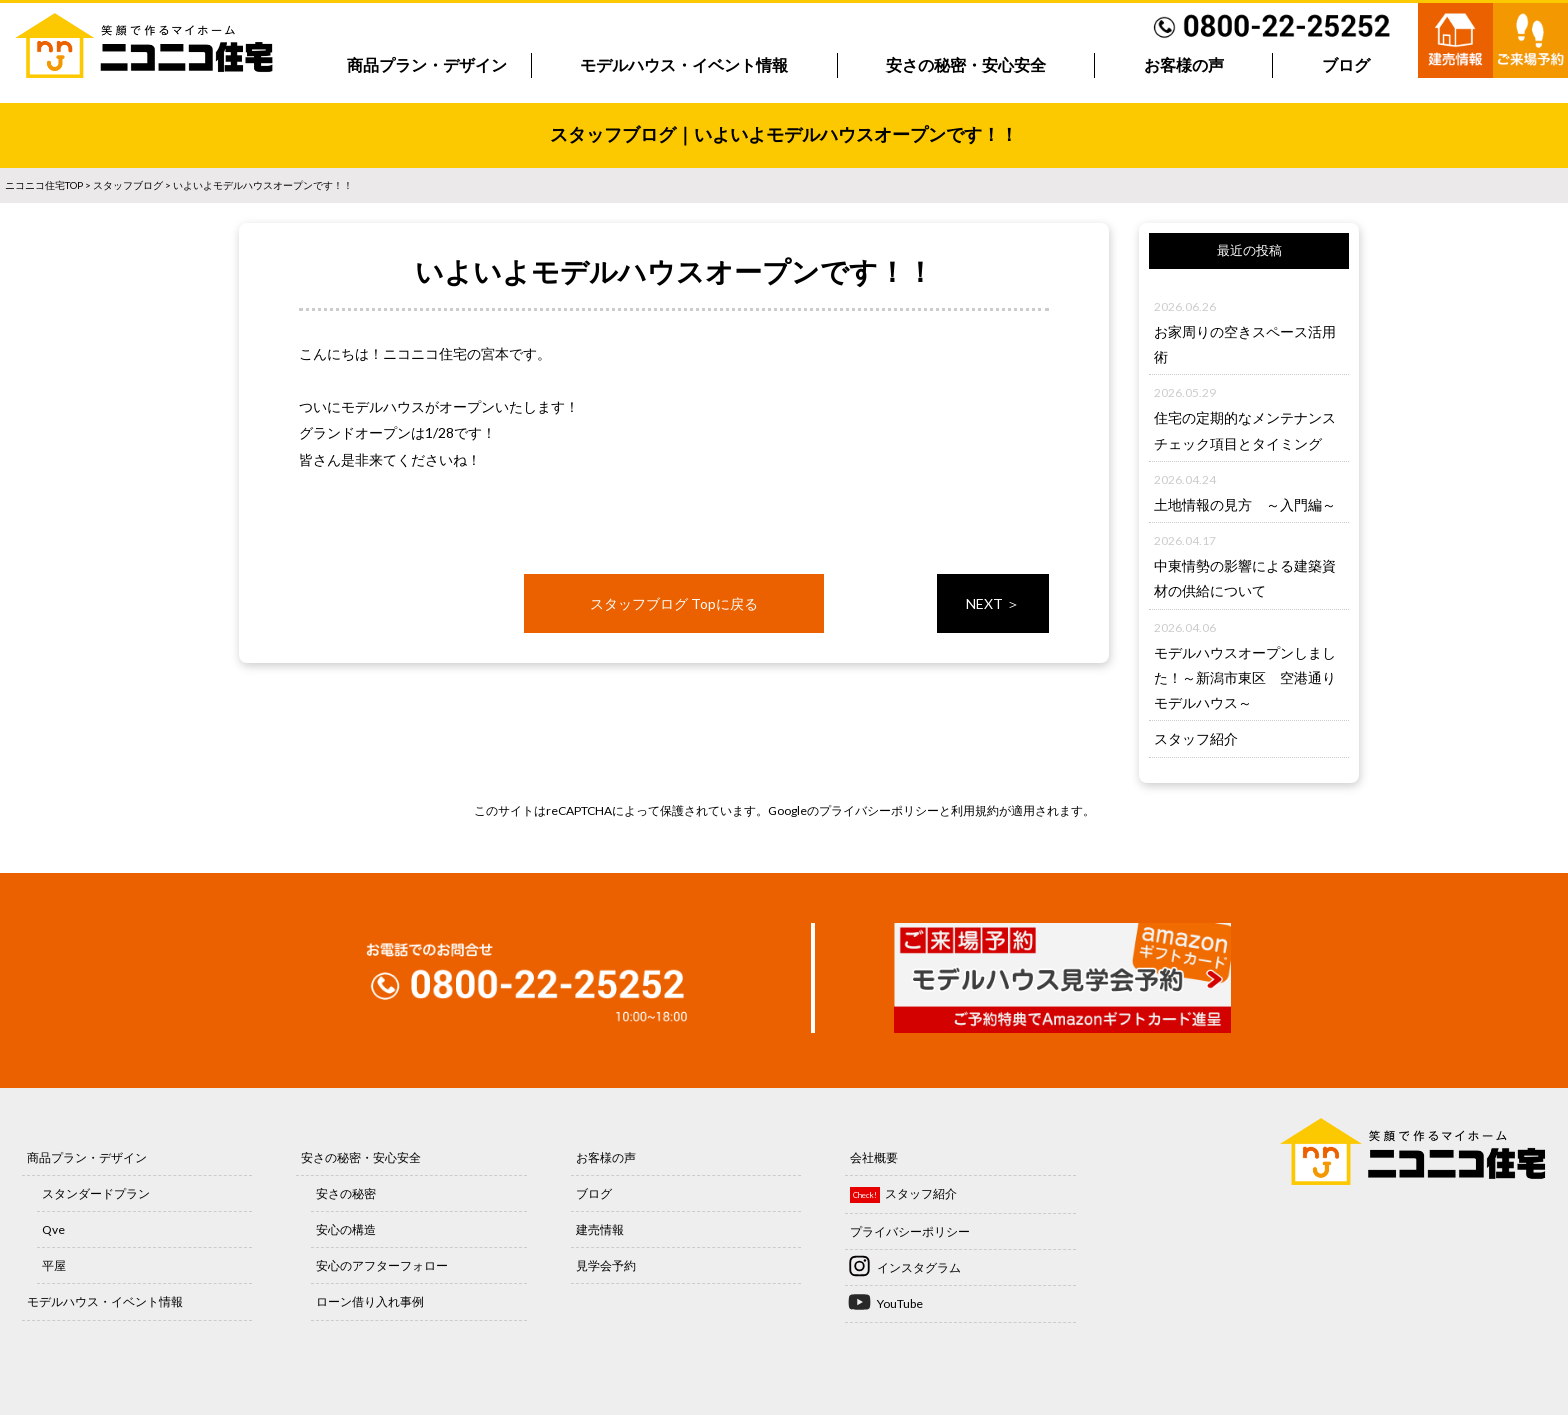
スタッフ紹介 (1196, 738)
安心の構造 (346, 1229)
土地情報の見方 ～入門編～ (1245, 504)
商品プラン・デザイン (427, 65)
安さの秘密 (346, 1193)
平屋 (54, 1265)
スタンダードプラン (96, 1193)
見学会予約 (606, 1265)
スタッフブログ (128, 185)
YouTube (900, 1303)
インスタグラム (919, 1267)
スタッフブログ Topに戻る (674, 603)
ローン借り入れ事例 (370, 1301)
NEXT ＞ (993, 603)
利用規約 (975, 810)
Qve (53, 1229)
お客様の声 (1184, 65)
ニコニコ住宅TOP (44, 185)
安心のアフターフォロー (382, 1265)
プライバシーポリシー (879, 810)
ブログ (1346, 65)
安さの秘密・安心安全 (966, 65)
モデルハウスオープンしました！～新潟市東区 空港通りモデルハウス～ (1245, 677)
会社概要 (874, 1157)
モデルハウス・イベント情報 (684, 65)
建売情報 (600, 1229)
